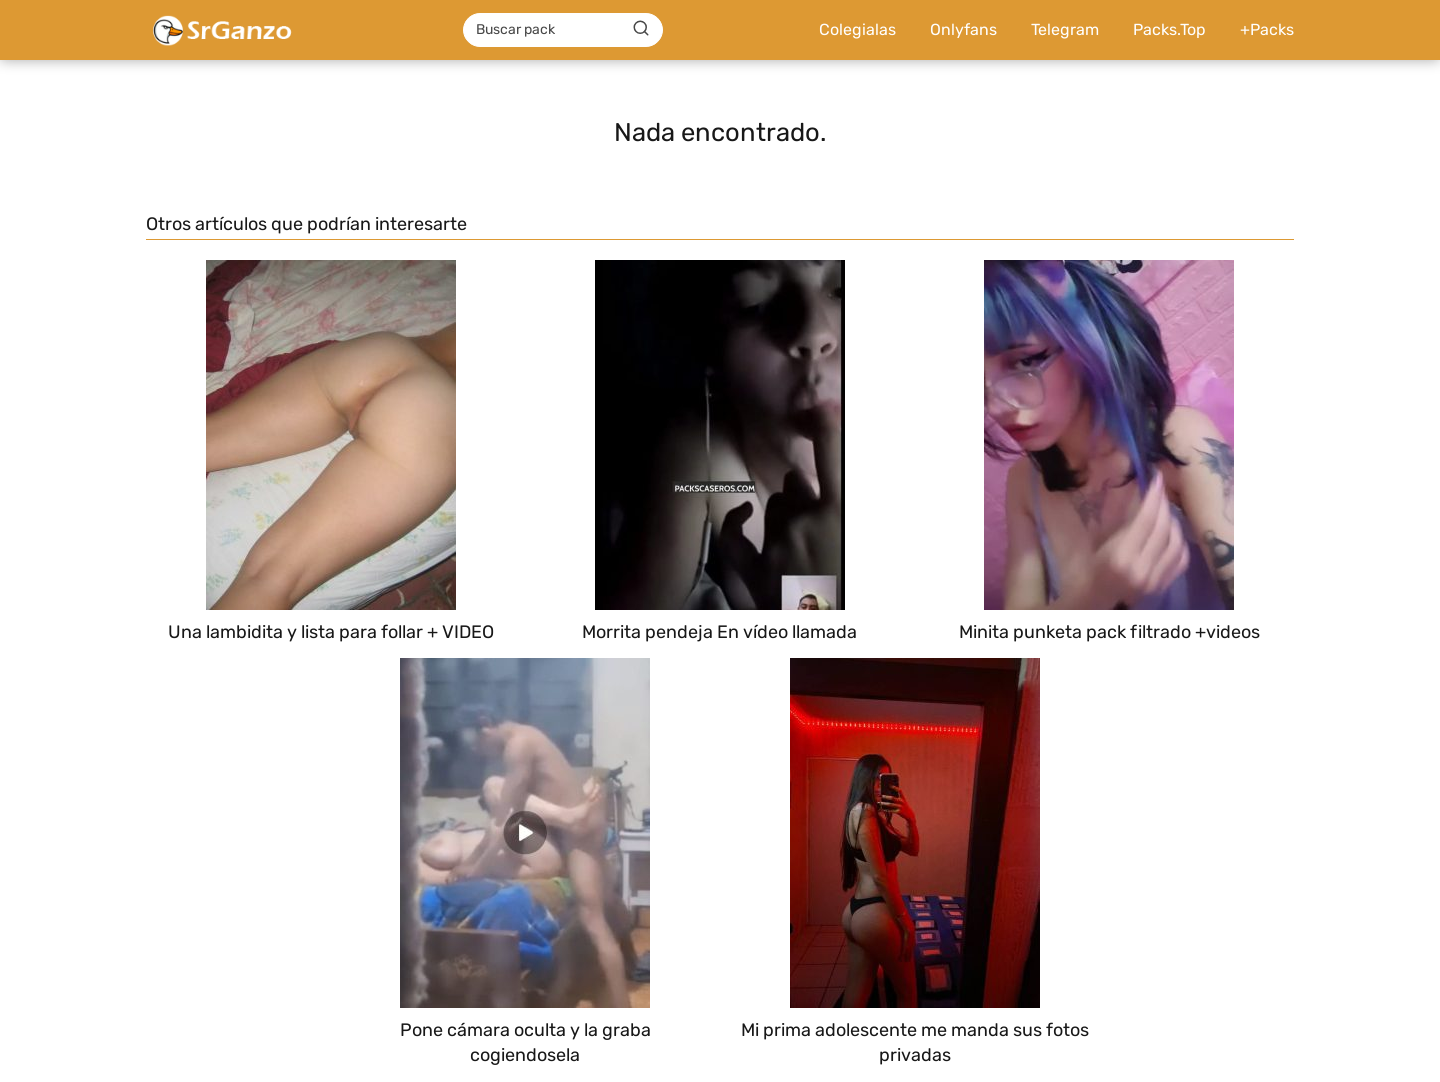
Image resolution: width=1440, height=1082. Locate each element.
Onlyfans (963, 29)
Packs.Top (1169, 29)
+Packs (1267, 29)
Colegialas (857, 29)
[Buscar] (641, 29)
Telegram (1065, 29)
